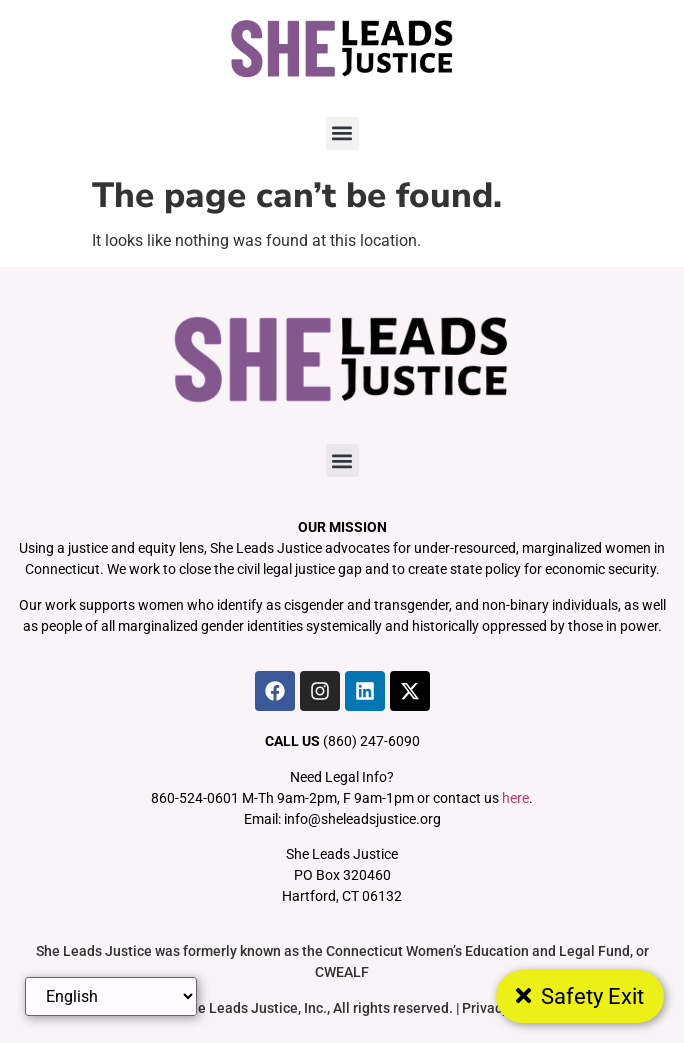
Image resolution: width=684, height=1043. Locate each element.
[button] (342, 133)
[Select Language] (111, 996)
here (515, 798)
